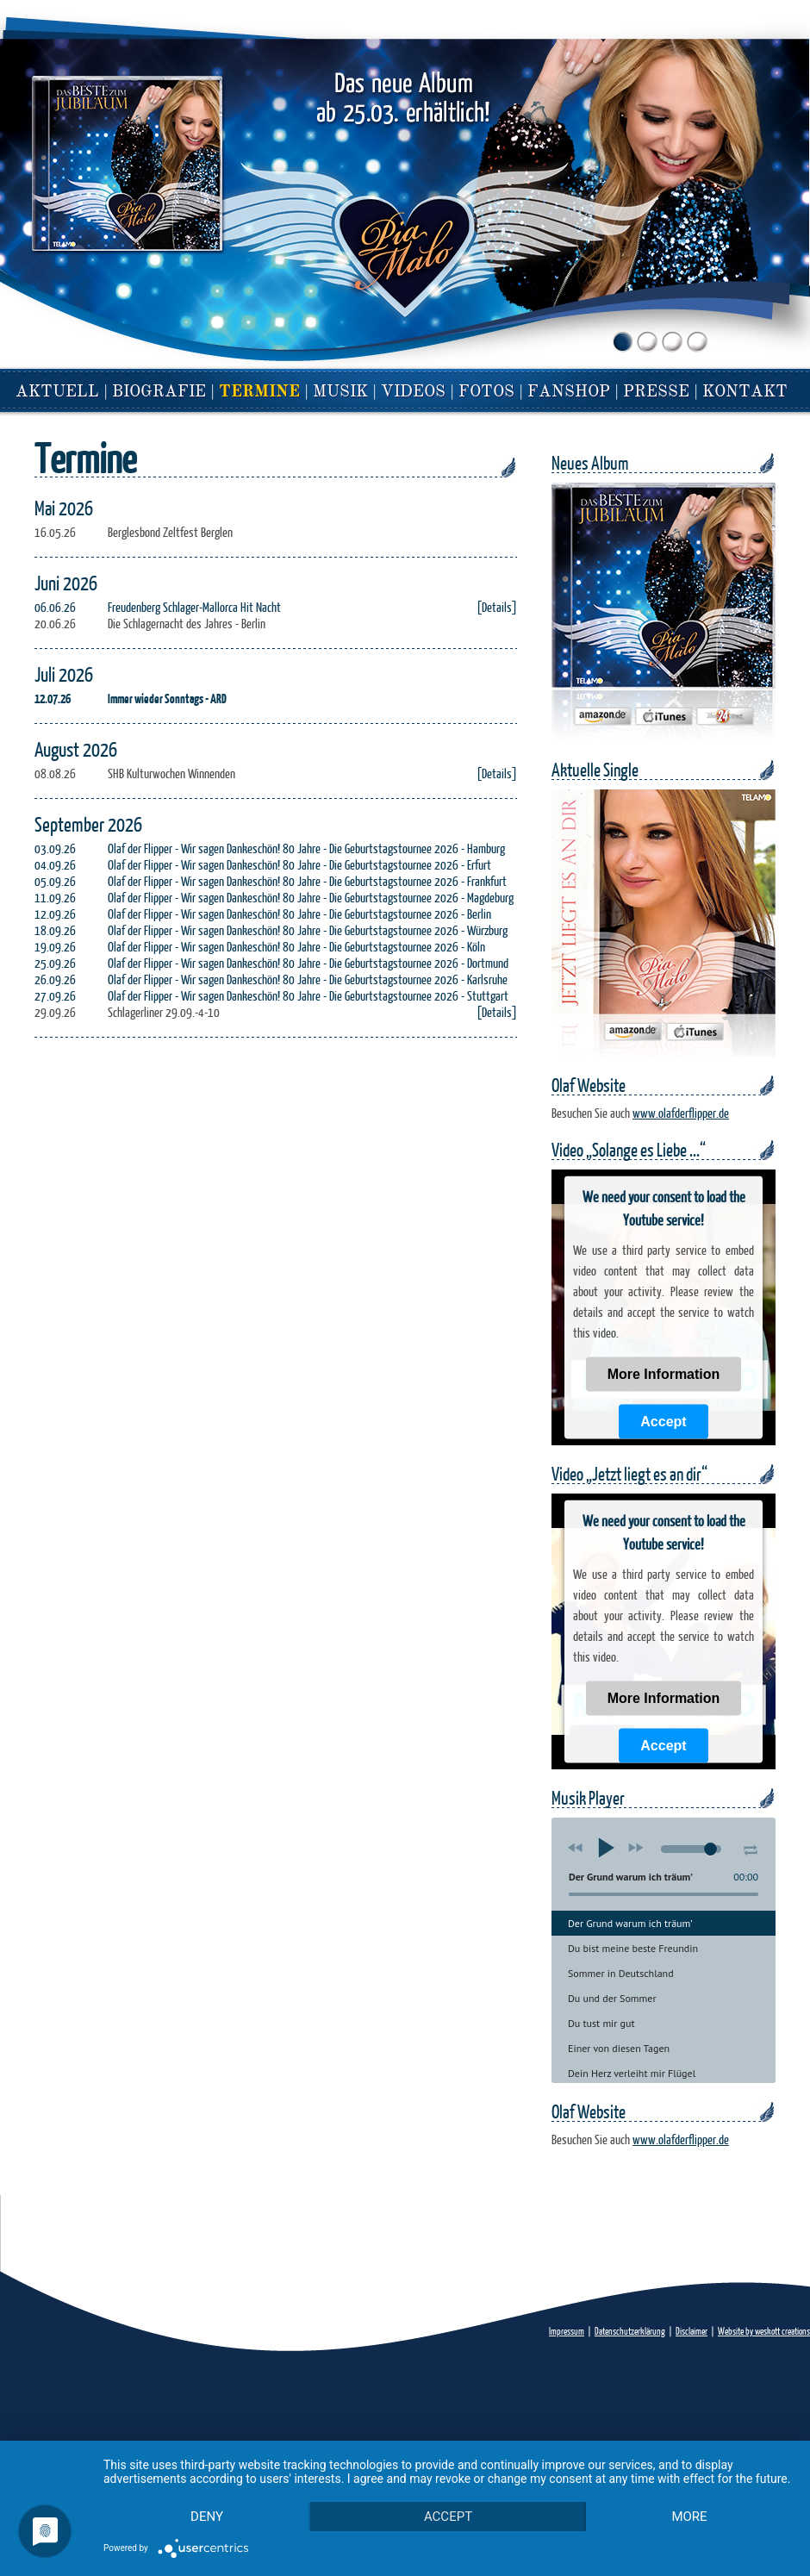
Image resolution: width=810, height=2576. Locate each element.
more (689, 2516)
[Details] (497, 607)
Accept (663, 1421)
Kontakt (745, 393)
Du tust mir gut (601, 2023)
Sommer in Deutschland (621, 1973)
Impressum (566, 2331)
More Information (664, 1374)
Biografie (159, 393)
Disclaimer (691, 2331)
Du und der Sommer (612, 1998)
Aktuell (57, 393)
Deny (206, 2516)
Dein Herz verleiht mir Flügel (631, 2073)
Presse (656, 393)
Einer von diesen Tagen (619, 2048)
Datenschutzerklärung (630, 2331)
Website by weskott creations (764, 2331)
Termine (259, 393)
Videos (413, 393)
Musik (340, 393)
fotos (486, 393)
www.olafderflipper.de (680, 1113)
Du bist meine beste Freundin (633, 1948)
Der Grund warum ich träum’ (630, 1923)
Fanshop (568, 393)
